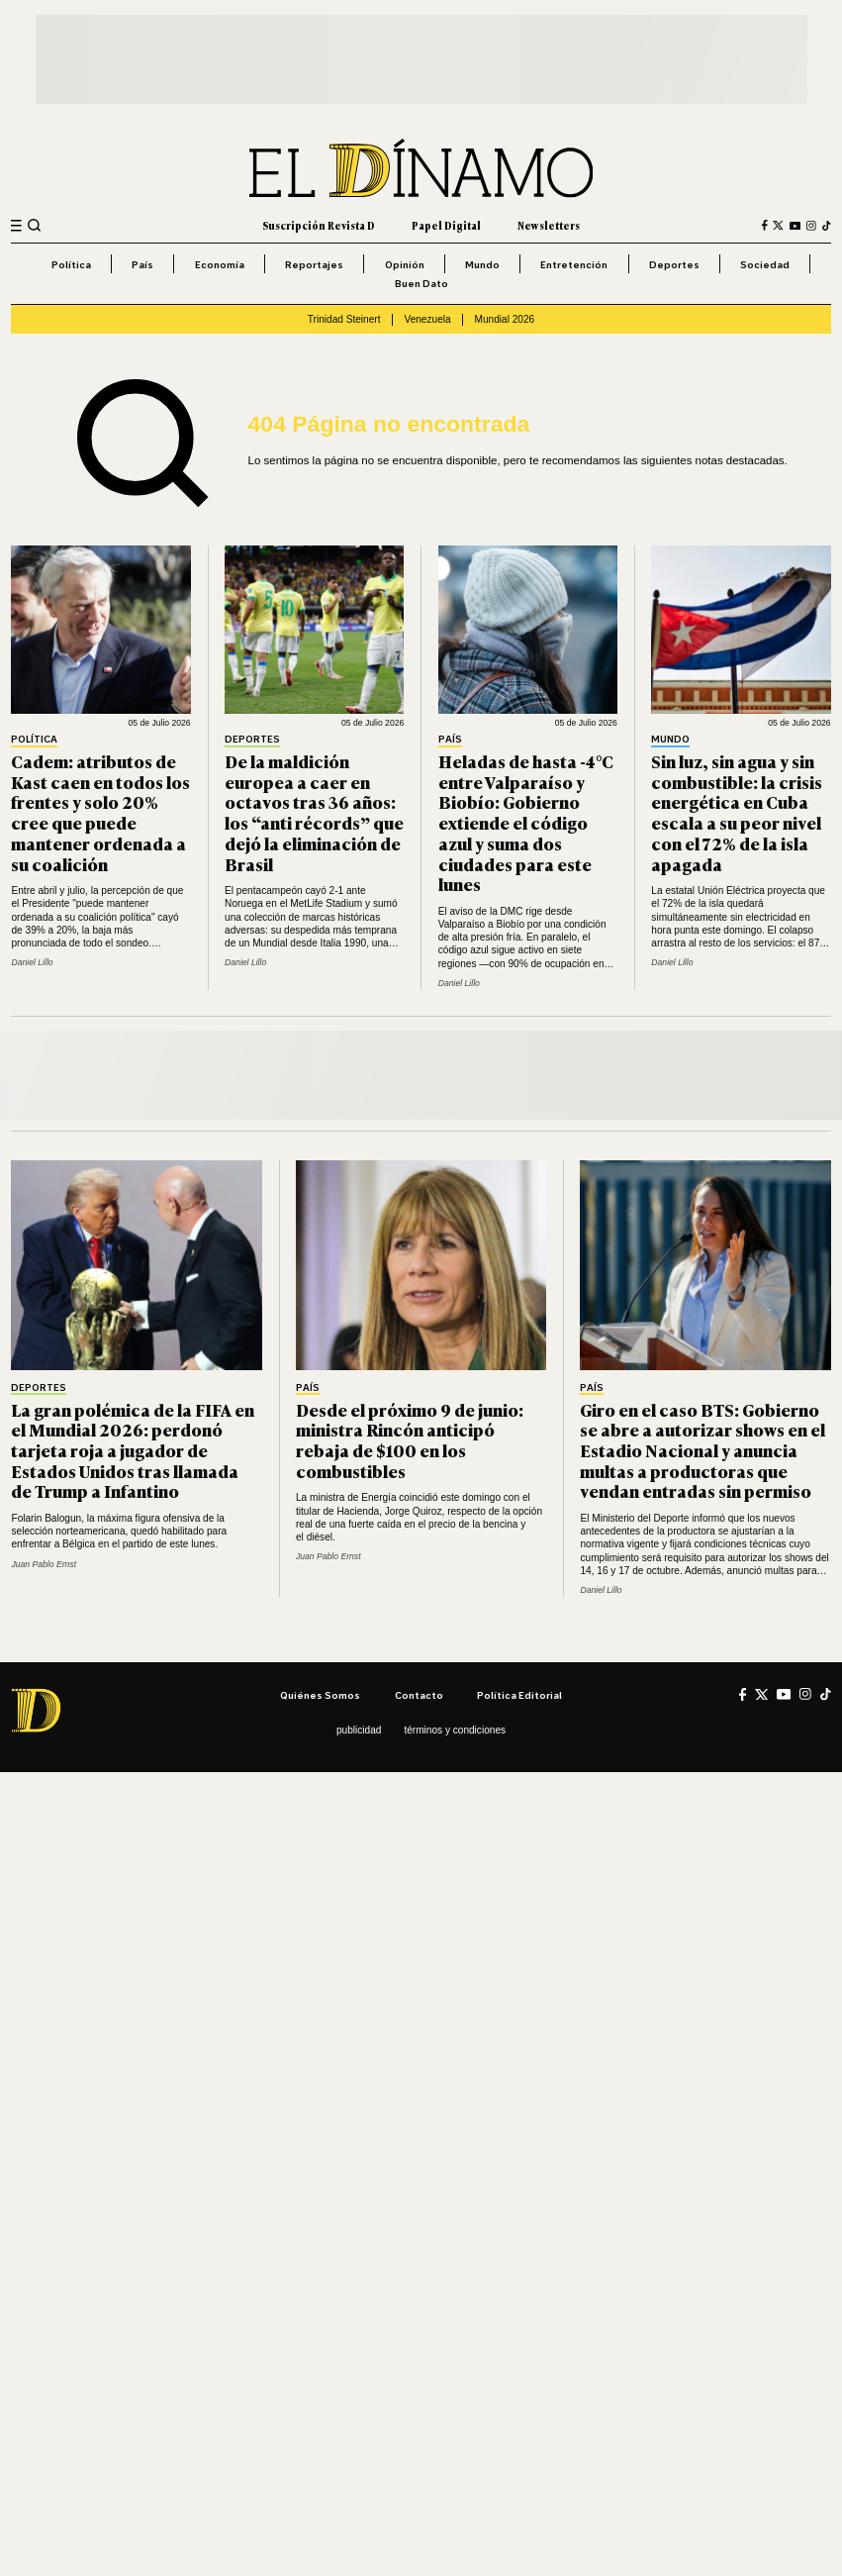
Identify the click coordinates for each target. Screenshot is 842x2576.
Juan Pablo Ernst (43, 1564)
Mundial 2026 (505, 319)
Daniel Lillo (31, 962)
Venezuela (427, 319)
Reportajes (314, 264)
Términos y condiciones (455, 1730)
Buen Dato (421, 283)
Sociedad (765, 264)
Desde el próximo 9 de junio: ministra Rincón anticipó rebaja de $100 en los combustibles (409, 1440)
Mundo (482, 264)
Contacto (419, 1695)
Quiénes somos (320, 1695)
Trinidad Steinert (344, 319)
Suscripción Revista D (318, 225)
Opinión (404, 264)
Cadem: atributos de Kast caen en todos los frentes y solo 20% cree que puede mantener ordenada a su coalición (100, 811)
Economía (219, 264)
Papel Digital (446, 225)
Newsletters (548, 225)
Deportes (674, 264)
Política (71, 264)
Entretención (574, 264)
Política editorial (519, 1695)
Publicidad (358, 1730)
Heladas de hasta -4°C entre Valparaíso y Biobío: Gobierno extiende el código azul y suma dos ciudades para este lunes (525, 822)
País (142, 264)
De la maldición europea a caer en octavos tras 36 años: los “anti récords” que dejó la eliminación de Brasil (314, 811)
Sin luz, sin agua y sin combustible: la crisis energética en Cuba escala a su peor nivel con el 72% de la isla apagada (736, 811)
